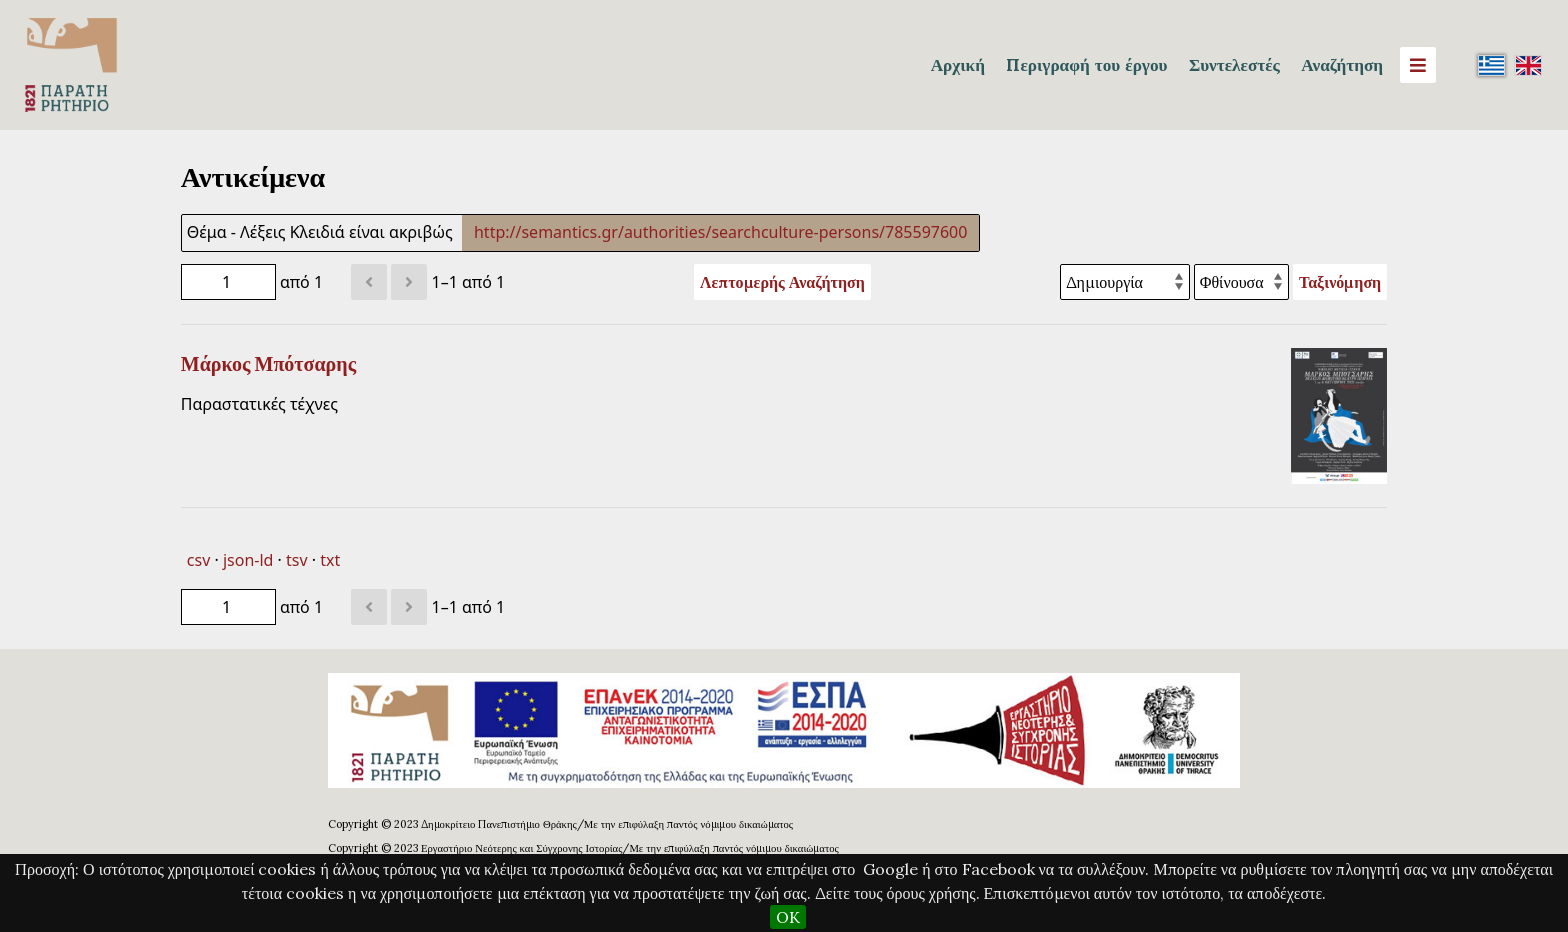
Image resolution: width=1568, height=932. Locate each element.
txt (330, 560)
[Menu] (1418, 65)
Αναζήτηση (1342, 65)
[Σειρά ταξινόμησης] (1241, 282)
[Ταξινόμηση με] (1125, 282)
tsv (297, 560)
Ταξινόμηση (1340, 282)
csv (198, 560)
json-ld (248, 560)
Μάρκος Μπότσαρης (268, 364)
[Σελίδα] (228, 282)
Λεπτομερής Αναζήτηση (782, 282)
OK (788, 917)
